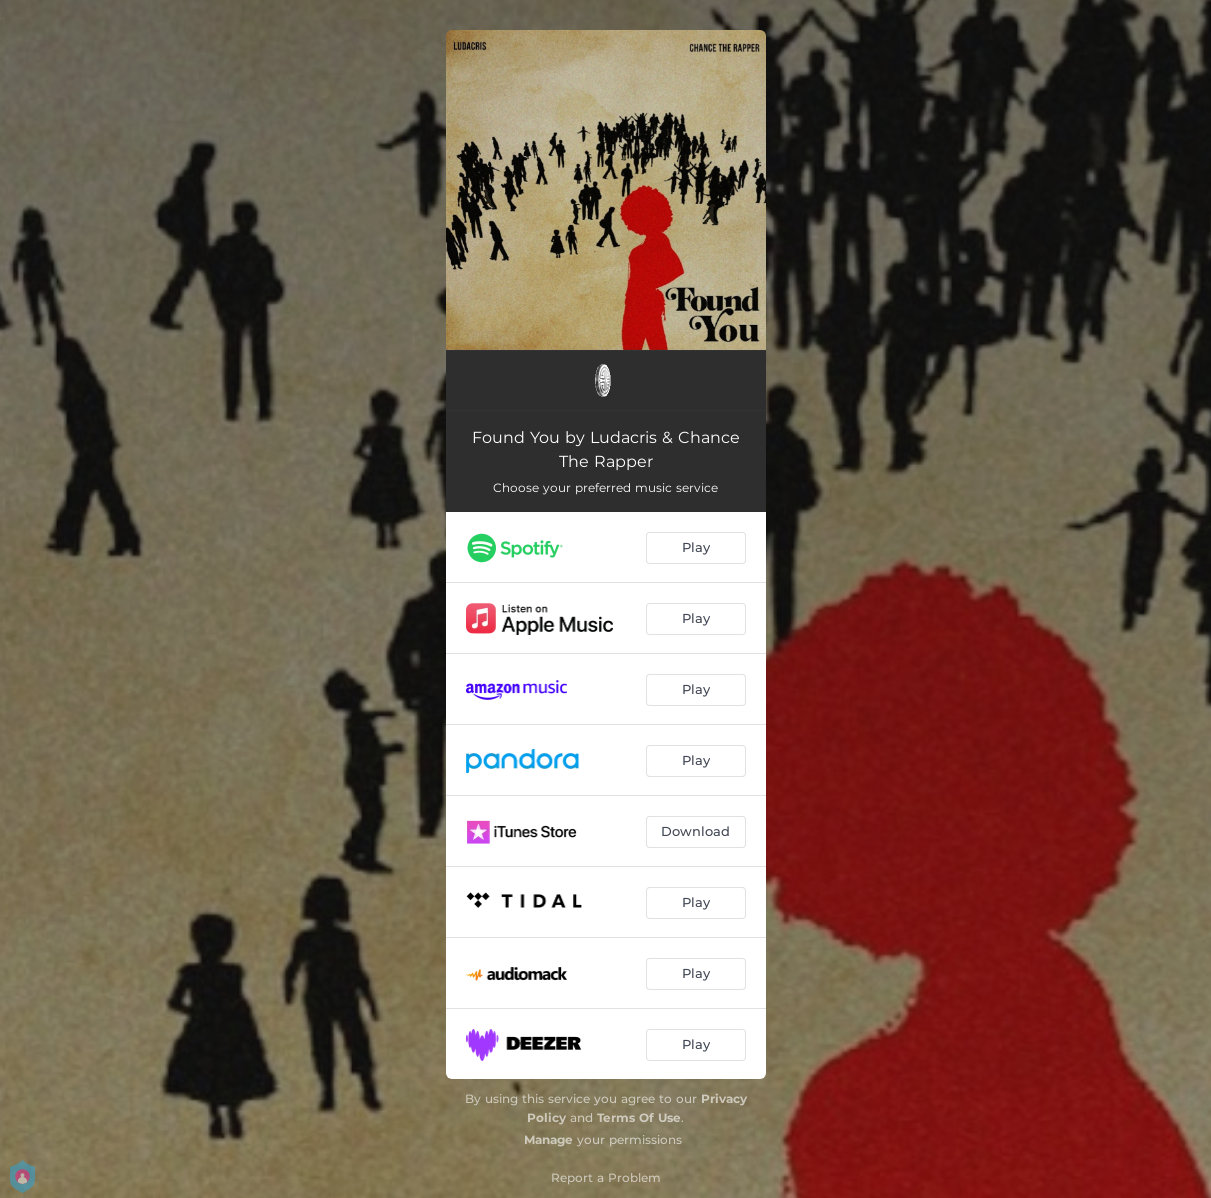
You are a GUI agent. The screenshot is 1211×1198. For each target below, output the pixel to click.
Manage (548, 1139)
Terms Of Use (639, 1117)
